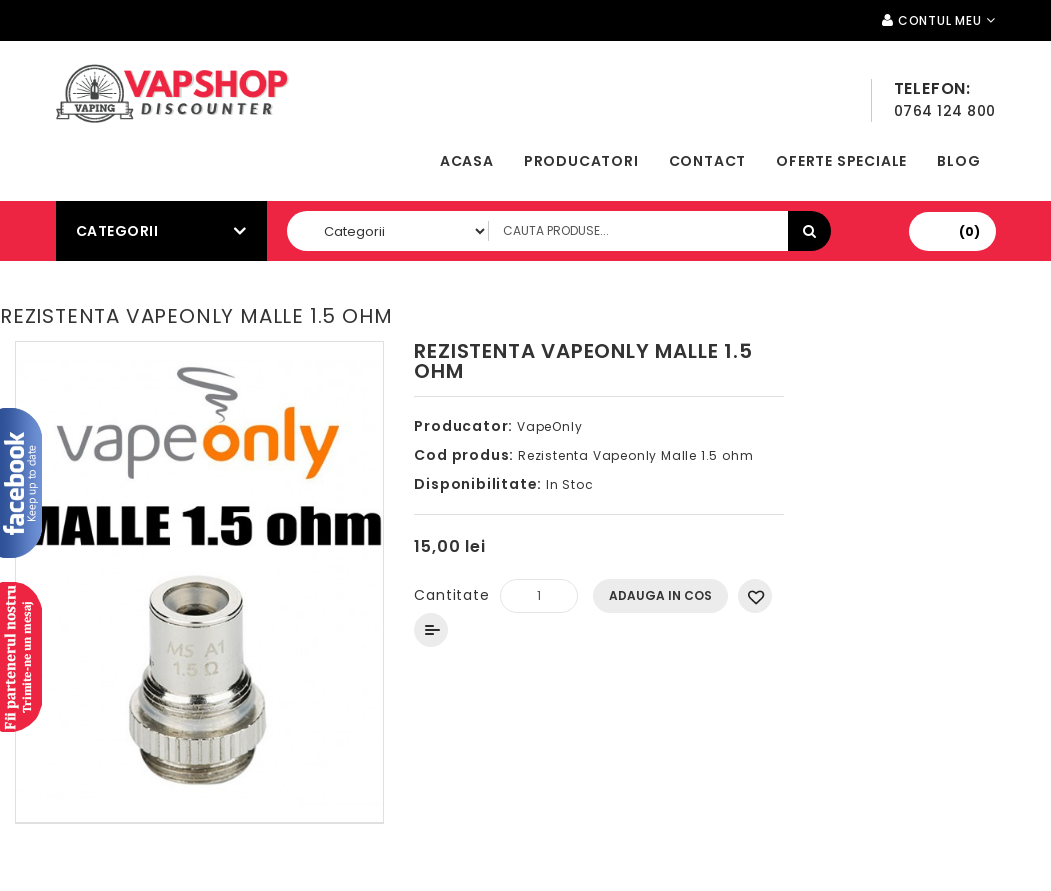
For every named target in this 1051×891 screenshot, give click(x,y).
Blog (958, 161)
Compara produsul (431, 630)
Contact (708, 161)
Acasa (467, 161)
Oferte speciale (841, 161)
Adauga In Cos (660, 595)
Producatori (581, 161)
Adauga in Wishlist (755, 596)
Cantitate (451, 595)
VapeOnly (549, 426)
